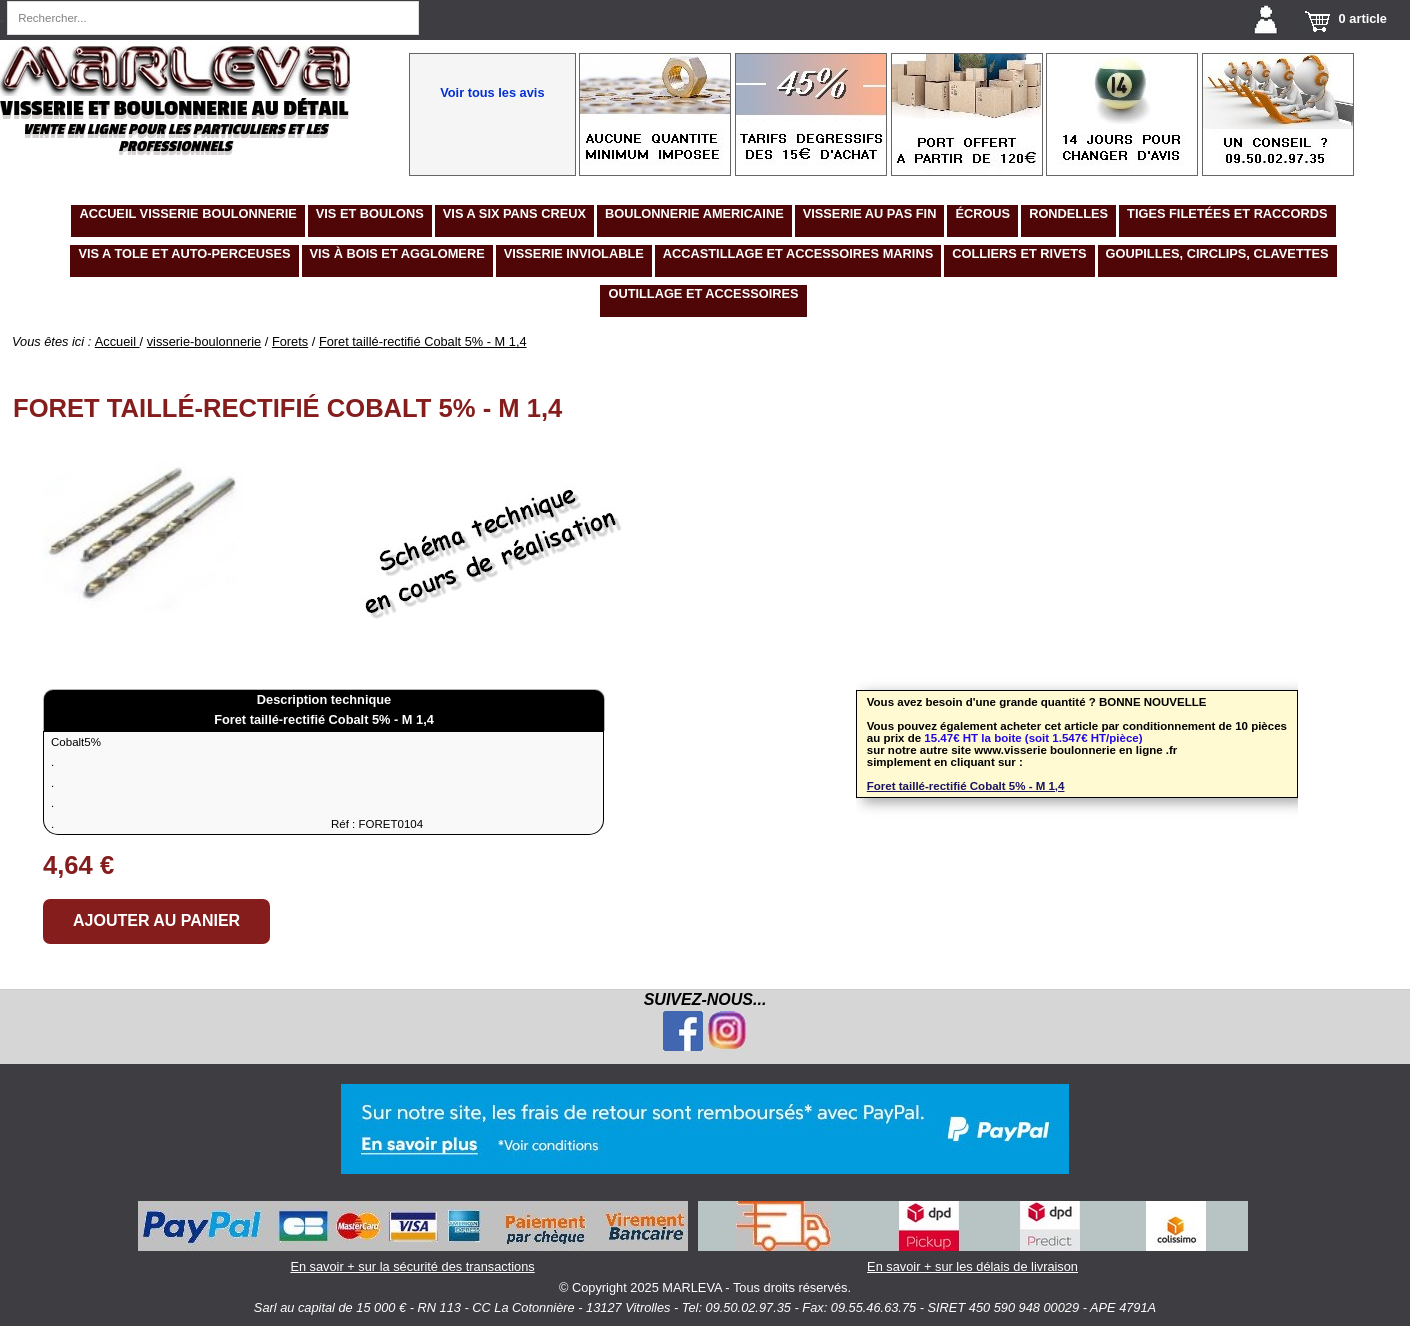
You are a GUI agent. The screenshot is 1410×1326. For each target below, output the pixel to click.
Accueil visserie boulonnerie (187, 213)
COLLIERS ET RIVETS (1019, 253)
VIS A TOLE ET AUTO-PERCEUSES (184, 253)
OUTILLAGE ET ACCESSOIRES (703, 293)
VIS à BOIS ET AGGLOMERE (397, 253)
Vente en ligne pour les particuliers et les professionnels (175, 138)
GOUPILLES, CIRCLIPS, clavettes (1217, 253)
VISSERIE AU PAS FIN (870, 213)
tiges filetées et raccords (1227, 213)
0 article (1363, 18)
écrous (982, 213)
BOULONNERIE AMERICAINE (694, 213)
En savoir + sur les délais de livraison (973, 1237)
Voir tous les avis (492, 92)
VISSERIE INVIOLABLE (574, 253)
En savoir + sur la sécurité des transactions (413, 1237)
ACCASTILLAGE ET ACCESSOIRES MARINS (798, 253)
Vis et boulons (370, 213)
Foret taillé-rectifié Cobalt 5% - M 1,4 (966, 786)
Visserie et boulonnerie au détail (174, 108)
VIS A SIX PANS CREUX (514, 213)
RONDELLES (1068, 213)
